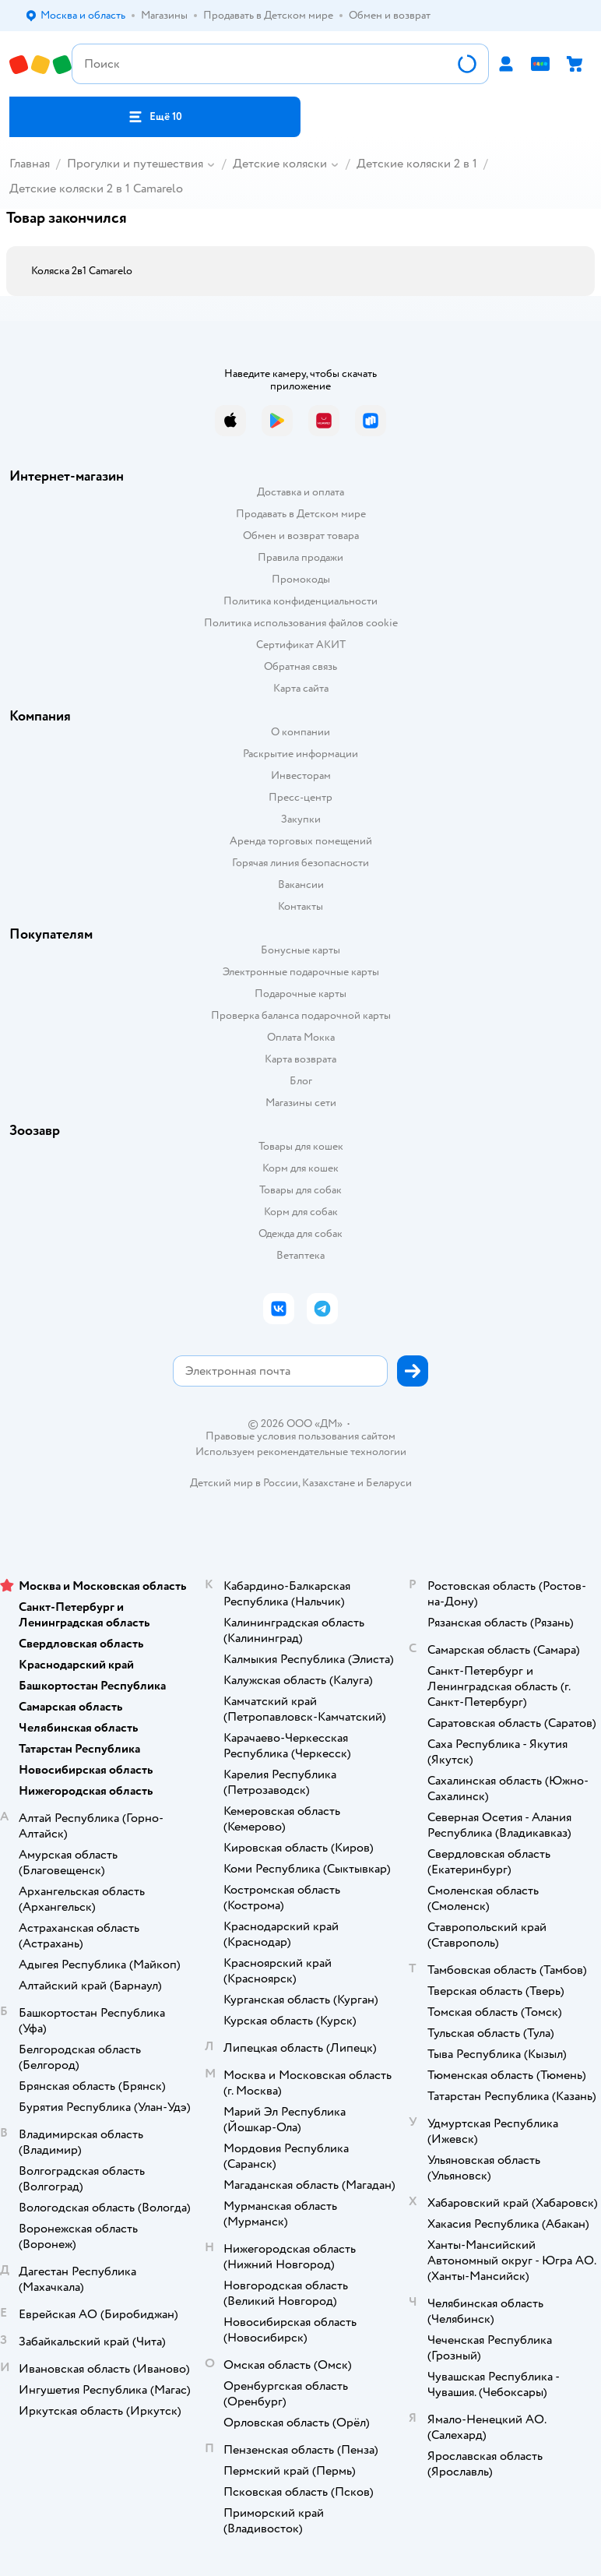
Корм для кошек (300, 1168)
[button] (154, 117)
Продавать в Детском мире (301, 513)
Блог (301, 1080)
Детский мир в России (244, 1482)
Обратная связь (300, 666)
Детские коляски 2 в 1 (417, 163)
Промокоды (301, 579)
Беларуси (389, 1482)
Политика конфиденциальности (300, 601)
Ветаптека (300, 1255)
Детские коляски (280, 163)
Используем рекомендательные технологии (300, 1451)
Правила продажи (300, 557)
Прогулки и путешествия (135, 163)
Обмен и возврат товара (301, 535)
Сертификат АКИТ (301, 644)
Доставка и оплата (300, 492)
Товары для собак (300, 1189)
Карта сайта (301, 688)
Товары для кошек (300, 1146)
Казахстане (328, 1482)
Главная (29, 163)
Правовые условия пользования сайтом (300, 1436)
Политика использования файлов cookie (301, 622)
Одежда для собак (300, 1233)
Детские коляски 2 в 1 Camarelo (96, 188)
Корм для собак (301, 1211)
